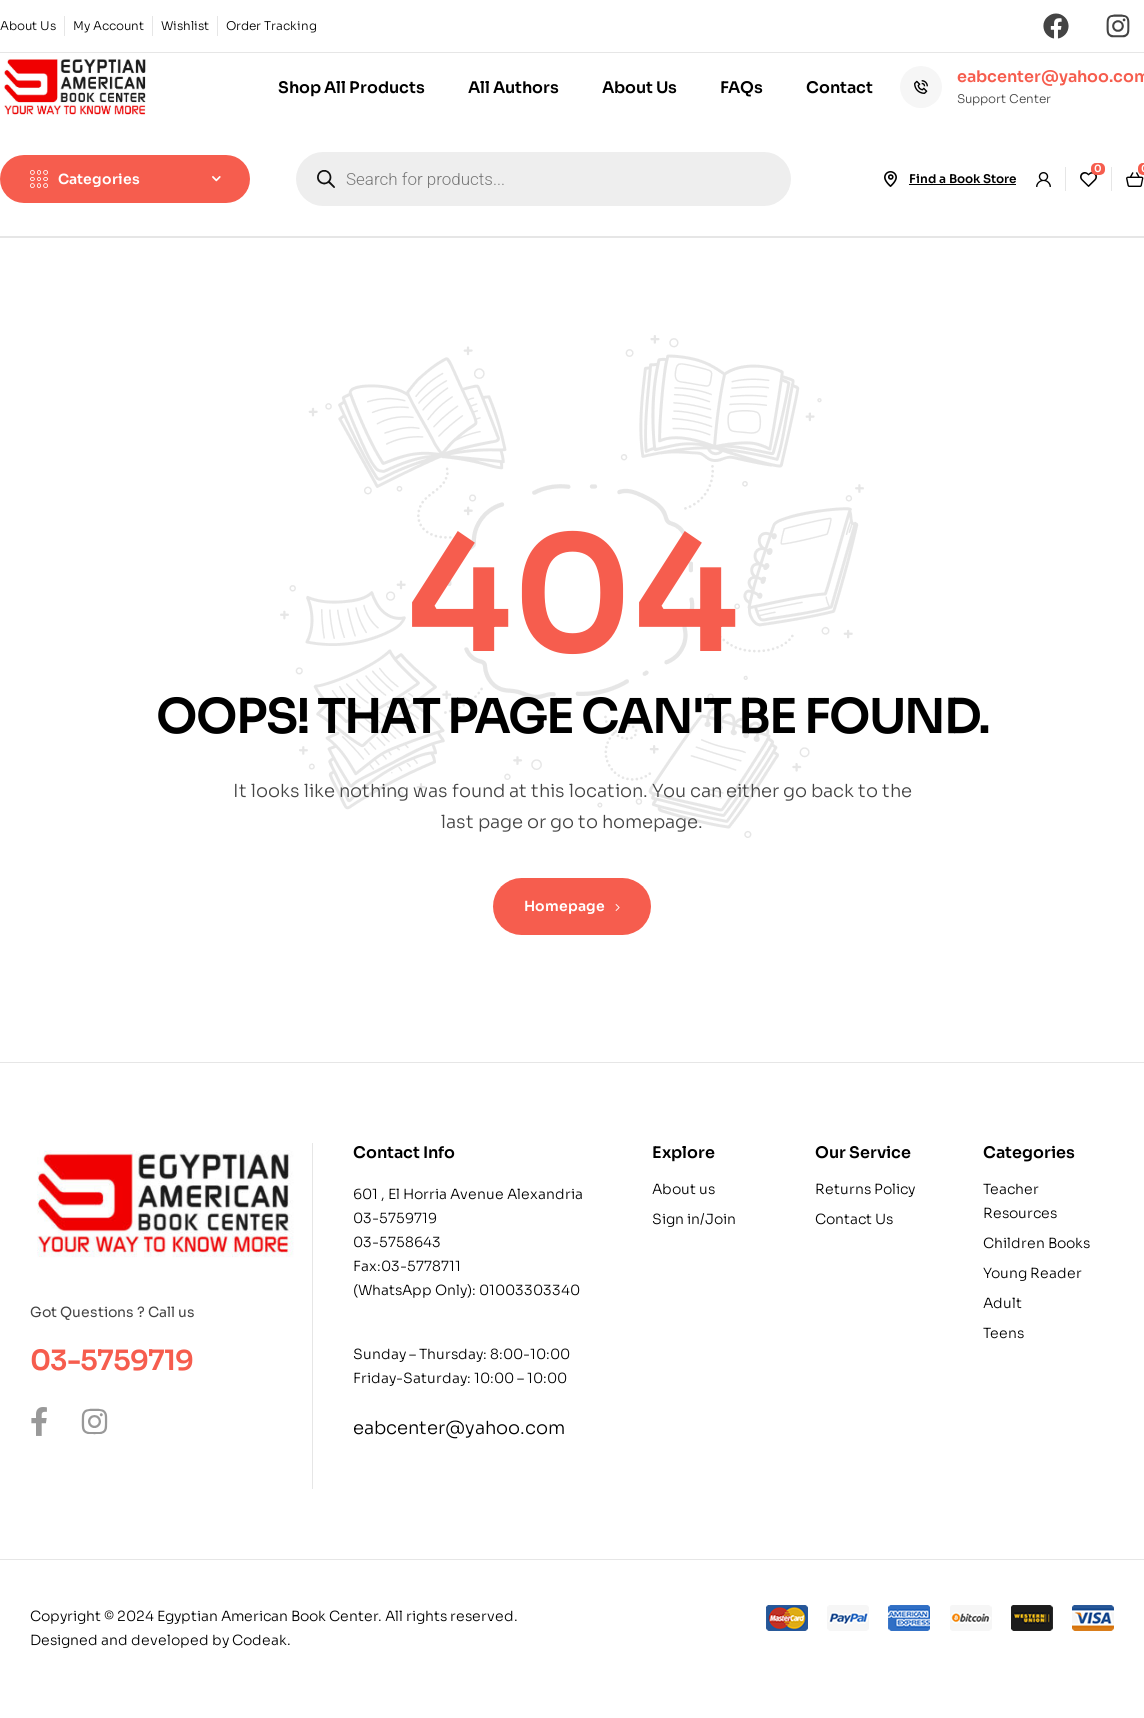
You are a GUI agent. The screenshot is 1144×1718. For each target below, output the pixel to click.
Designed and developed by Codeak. (160, 1640)
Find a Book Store (962, 178)
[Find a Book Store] (891, 179)
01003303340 (529, 1290)
